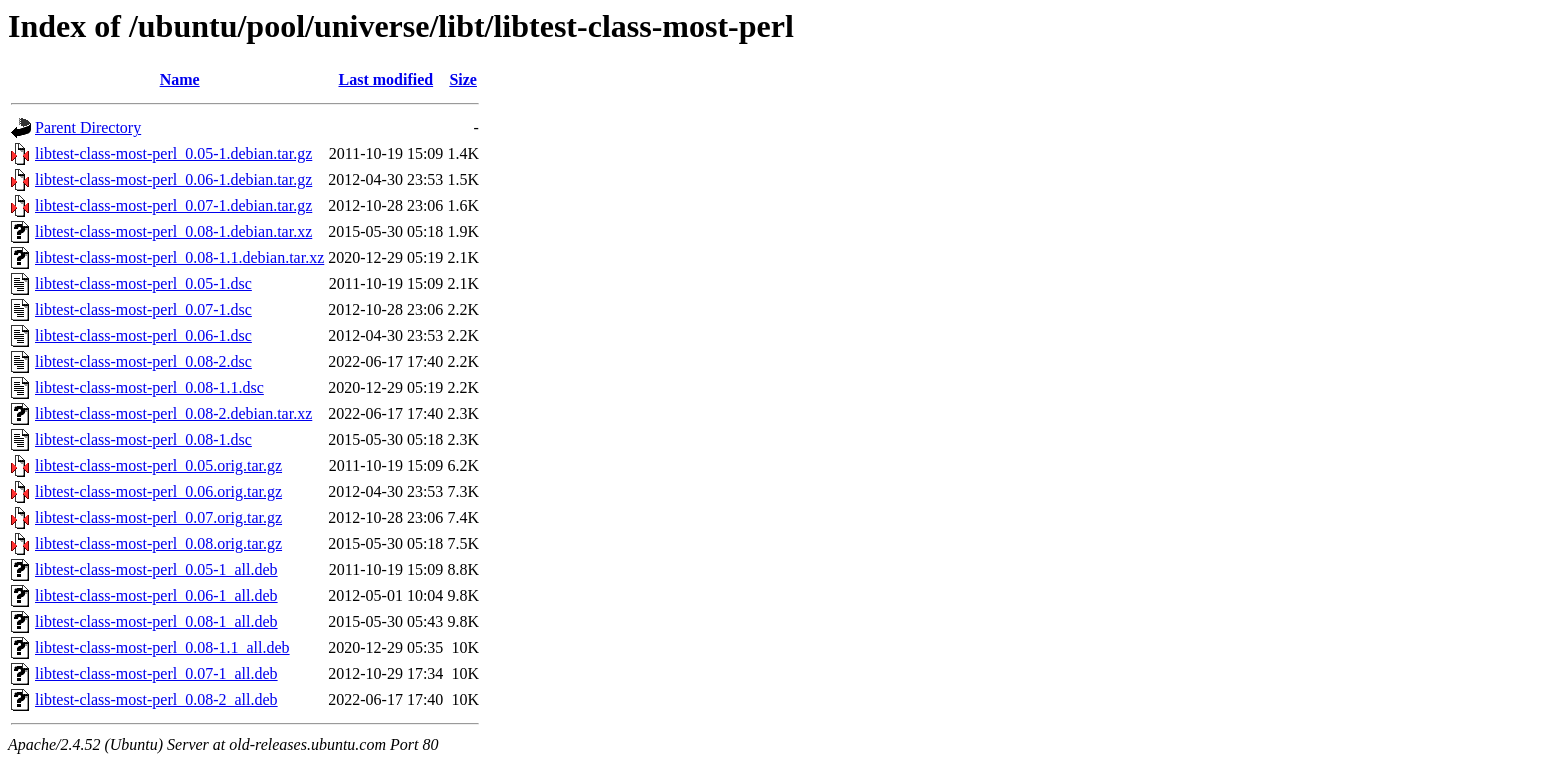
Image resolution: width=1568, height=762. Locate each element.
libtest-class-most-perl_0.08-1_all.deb (156, 621)
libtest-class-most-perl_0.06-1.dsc (143, 335)
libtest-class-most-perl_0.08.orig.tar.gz (158, 543)
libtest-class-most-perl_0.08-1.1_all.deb (162, 647)
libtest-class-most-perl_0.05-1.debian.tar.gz (173, 153)
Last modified (385, 79)
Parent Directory (88, 127)
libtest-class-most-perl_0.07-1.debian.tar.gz (173, 205)
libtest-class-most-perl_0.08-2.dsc (143, 361)
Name (180, 79)
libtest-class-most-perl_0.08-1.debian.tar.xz (173, 231)
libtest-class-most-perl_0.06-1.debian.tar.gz (173, 179)
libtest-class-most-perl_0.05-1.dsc (143, 283)
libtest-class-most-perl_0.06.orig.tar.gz (158, 491)
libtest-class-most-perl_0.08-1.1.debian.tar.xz (179, 257)
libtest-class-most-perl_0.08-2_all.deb (156, 699)
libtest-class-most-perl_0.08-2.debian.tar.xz (173, 413)
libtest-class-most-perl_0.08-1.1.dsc (149, 387)
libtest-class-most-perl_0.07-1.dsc (143, 309)
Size (463, 79)
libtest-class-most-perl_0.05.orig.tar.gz (158, 465)
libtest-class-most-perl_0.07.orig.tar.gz (158, 517)
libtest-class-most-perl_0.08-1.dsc (143, 439)
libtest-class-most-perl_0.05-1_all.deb (156, 569)
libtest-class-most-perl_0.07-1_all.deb (156, 673)
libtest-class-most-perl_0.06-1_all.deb (156, 595)
